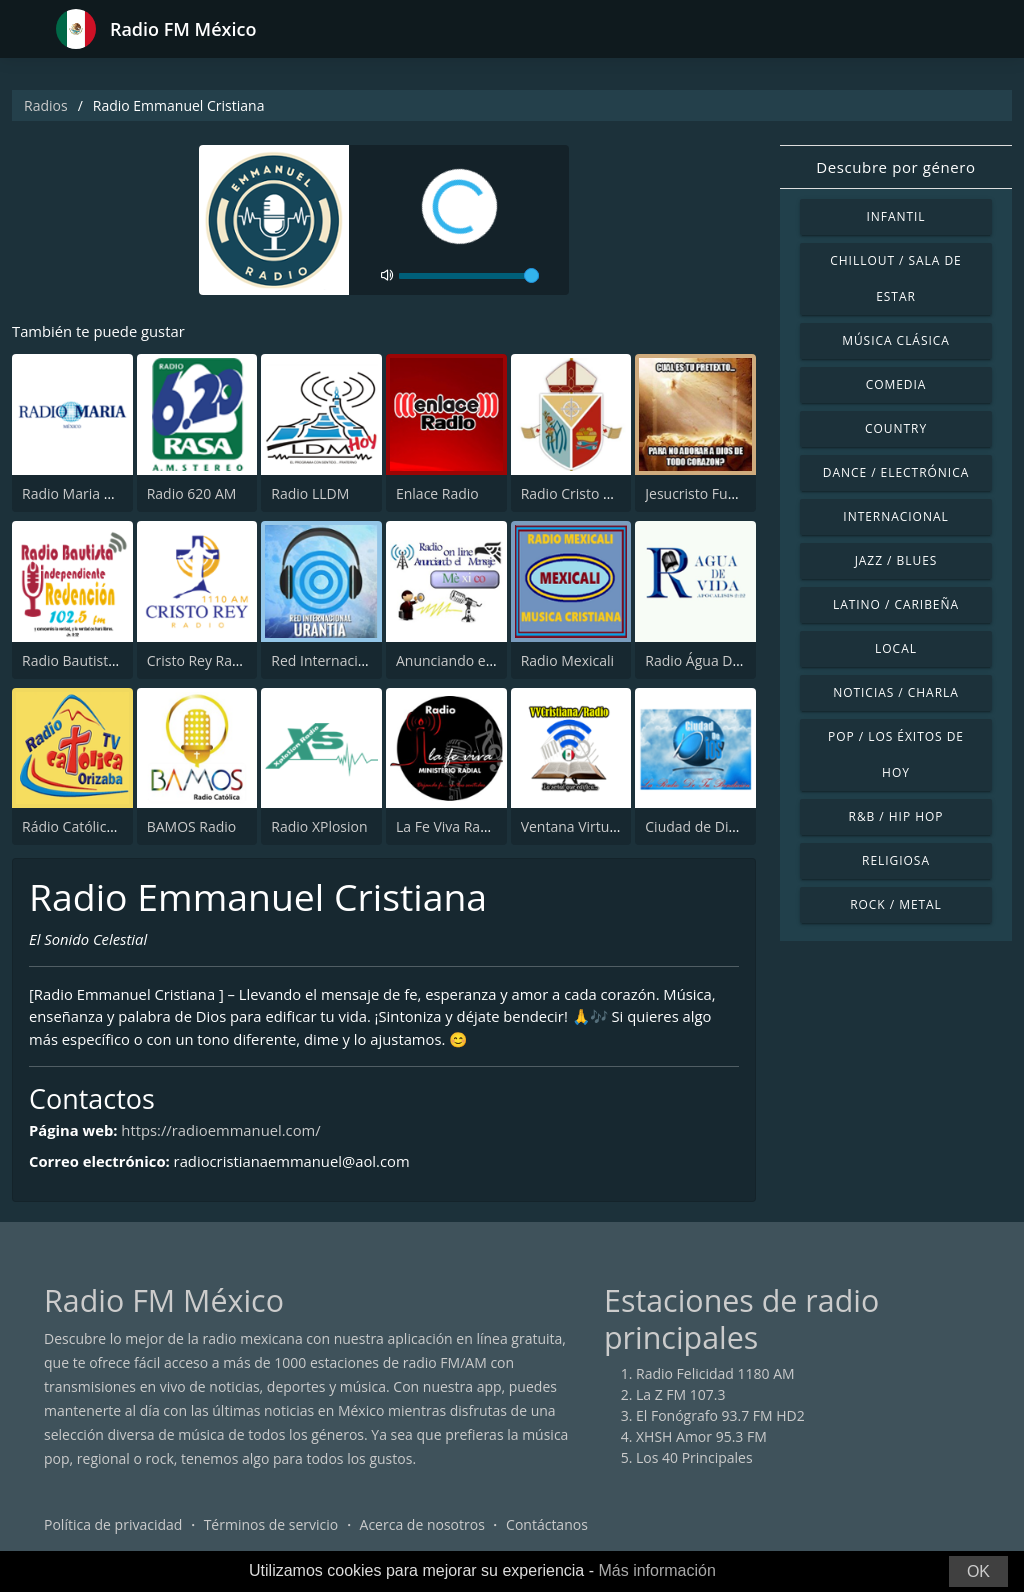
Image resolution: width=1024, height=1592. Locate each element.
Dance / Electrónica (896, 472)
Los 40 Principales (694, 1459)
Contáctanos (547, 1526)
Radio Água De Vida (708, 660)
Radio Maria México (86, 493)
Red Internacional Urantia (354, 660)
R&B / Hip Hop (896, 816)
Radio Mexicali (567, 660)
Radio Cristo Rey (574, 493)
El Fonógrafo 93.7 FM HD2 (720, 1417)
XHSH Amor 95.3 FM (701, 1438)
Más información (656, 1570)
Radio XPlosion (319, 826)
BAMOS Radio (192, 826)
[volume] (469, 276)
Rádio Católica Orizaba (95, 826)
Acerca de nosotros (422, 1526)
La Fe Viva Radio (448, 826)
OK (978, 1571)
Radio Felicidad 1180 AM (715, 1375)
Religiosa (896, 860)
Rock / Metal (896, 904)
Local (896, 648)
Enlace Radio (437, 493)
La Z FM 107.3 (681, 1396)
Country (896, 428)
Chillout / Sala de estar (895, 278)
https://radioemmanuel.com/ (224, 1132)
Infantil (895, 216)
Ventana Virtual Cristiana (601, 826)
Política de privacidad (113, 1526)
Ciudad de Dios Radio (714, 826)
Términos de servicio (271, 1526)
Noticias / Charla (896, 692)
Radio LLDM (310, 493)
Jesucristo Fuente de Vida (727, 493)
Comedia (896, 384)
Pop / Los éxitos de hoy (896, 754)
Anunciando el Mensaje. (473, 660)
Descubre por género (895, 167)
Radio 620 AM (192, 493)
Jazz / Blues (896, 560)
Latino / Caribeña (896, 604)
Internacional (895, 516)
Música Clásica (896, 340)
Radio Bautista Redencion (105, 660)
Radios (46, 105)
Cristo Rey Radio (200, 660)
